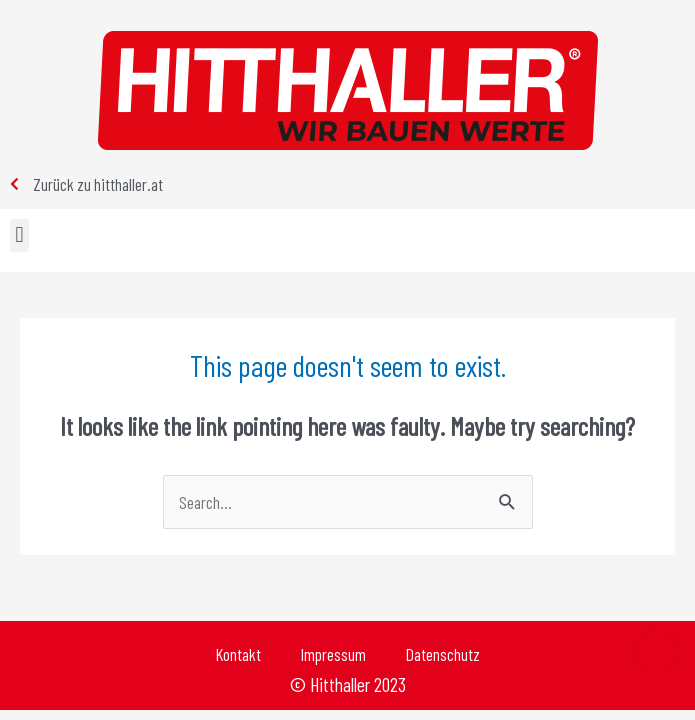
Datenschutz (443, 654)
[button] (19, 235)
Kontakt (238, 654)
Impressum (333, 654)
